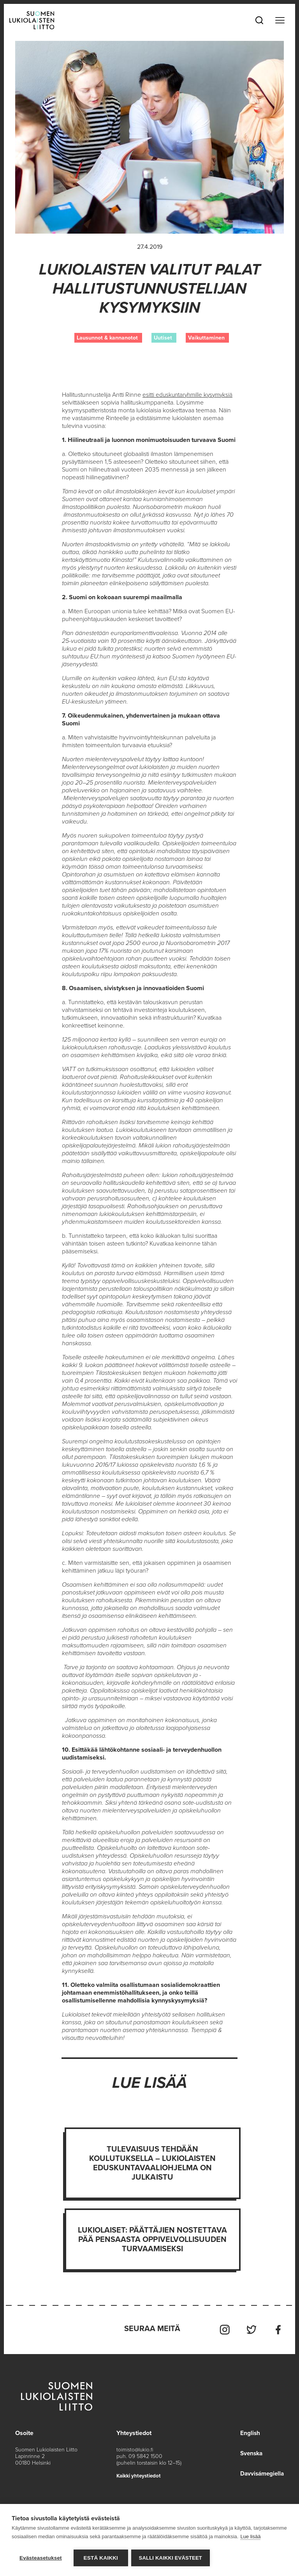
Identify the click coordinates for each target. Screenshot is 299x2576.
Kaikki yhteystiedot (140, 2473)
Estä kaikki (101, 2558)
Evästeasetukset (40, 2558)
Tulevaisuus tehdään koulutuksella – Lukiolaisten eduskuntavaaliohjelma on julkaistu (152, 2163)
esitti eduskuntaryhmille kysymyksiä (189, 395)
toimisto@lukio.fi (135, 2447)
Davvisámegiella (260, 2472)
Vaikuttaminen (206, 337)
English (247, 2431)
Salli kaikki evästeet (171, 2558)
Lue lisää (250, 2537)
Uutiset (163, 337)
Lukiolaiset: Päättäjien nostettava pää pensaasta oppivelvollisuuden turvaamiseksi (152, 2240)
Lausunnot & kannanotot (107, 337)
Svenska (249, 2451)
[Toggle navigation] (280, 20)
